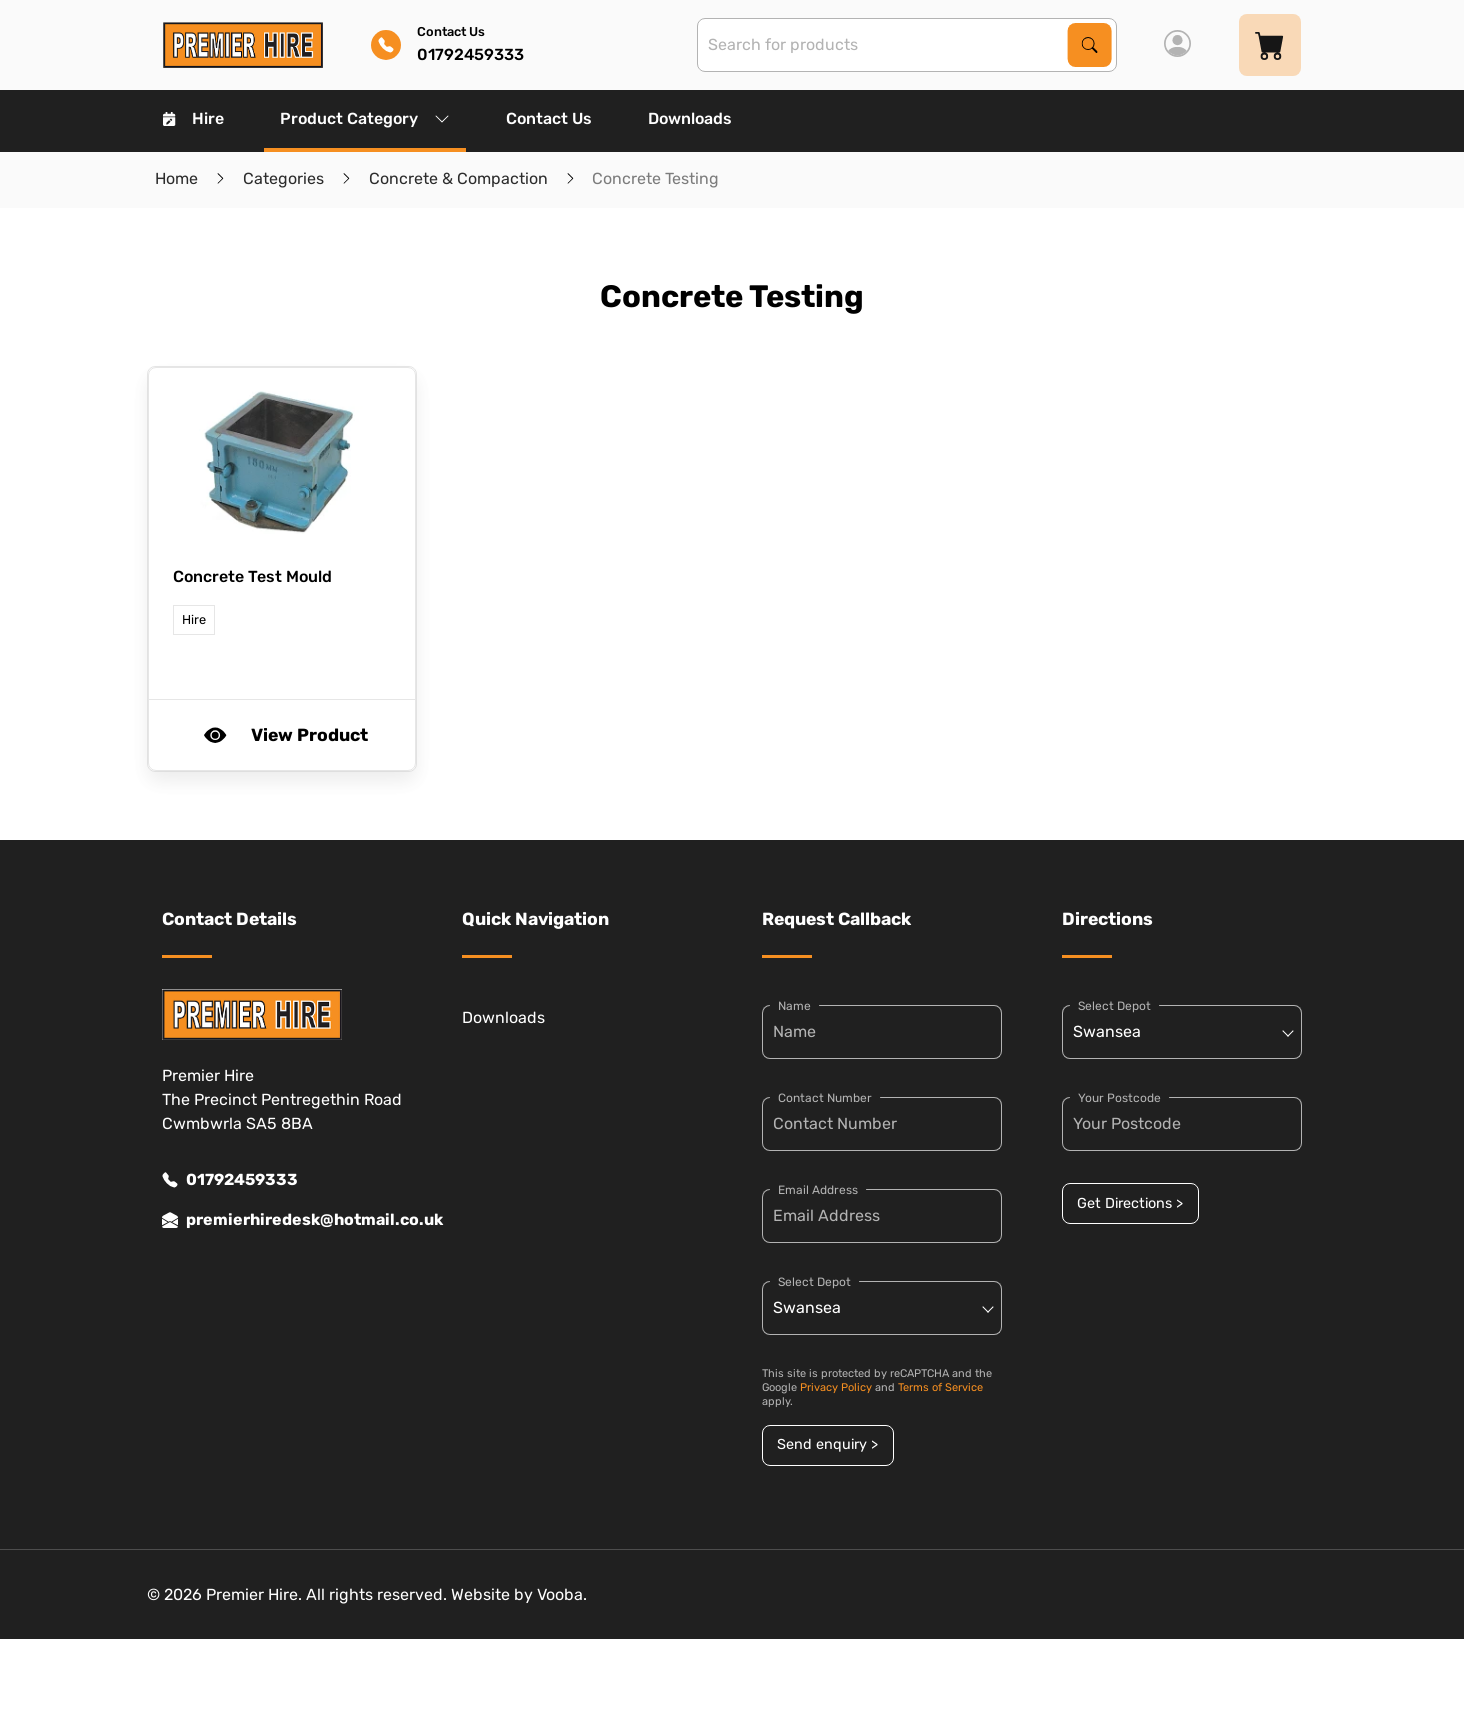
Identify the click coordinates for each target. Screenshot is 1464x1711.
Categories (283, 178)
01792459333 (230, 1180)
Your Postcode (1119, 1098)
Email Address (818, 1190)
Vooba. (562, 1594)
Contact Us (549, 118)
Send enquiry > (827, 1444)
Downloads (690, 118)
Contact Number (825, 1098)
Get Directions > (1130, 1203)
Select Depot (814, 1282)
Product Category (365, 118)
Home (176, 178)
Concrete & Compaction (458, 178)
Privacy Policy (836, 1387)
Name (794, 1006)
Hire (193, 118)
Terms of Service (940, 1387)
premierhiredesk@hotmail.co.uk (282, 1220)
